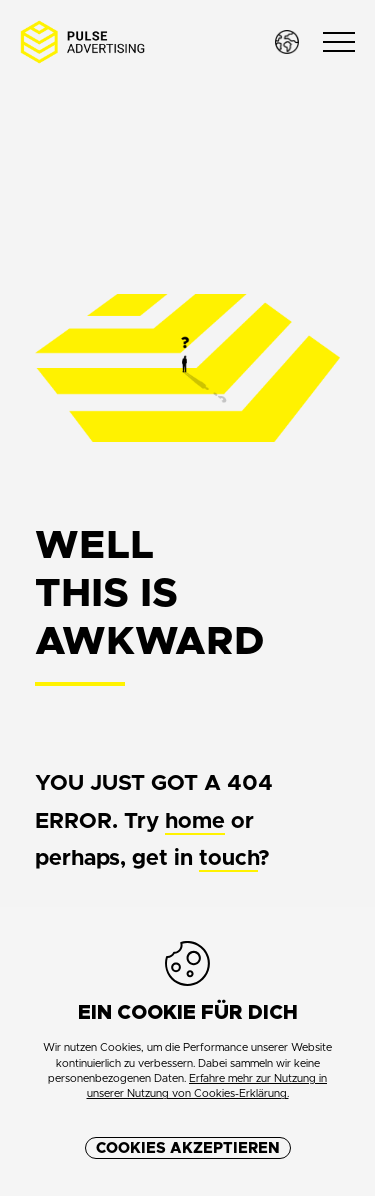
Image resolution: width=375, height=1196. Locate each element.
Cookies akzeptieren (188, 1148)
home (195, 822)
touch (228, 859)
